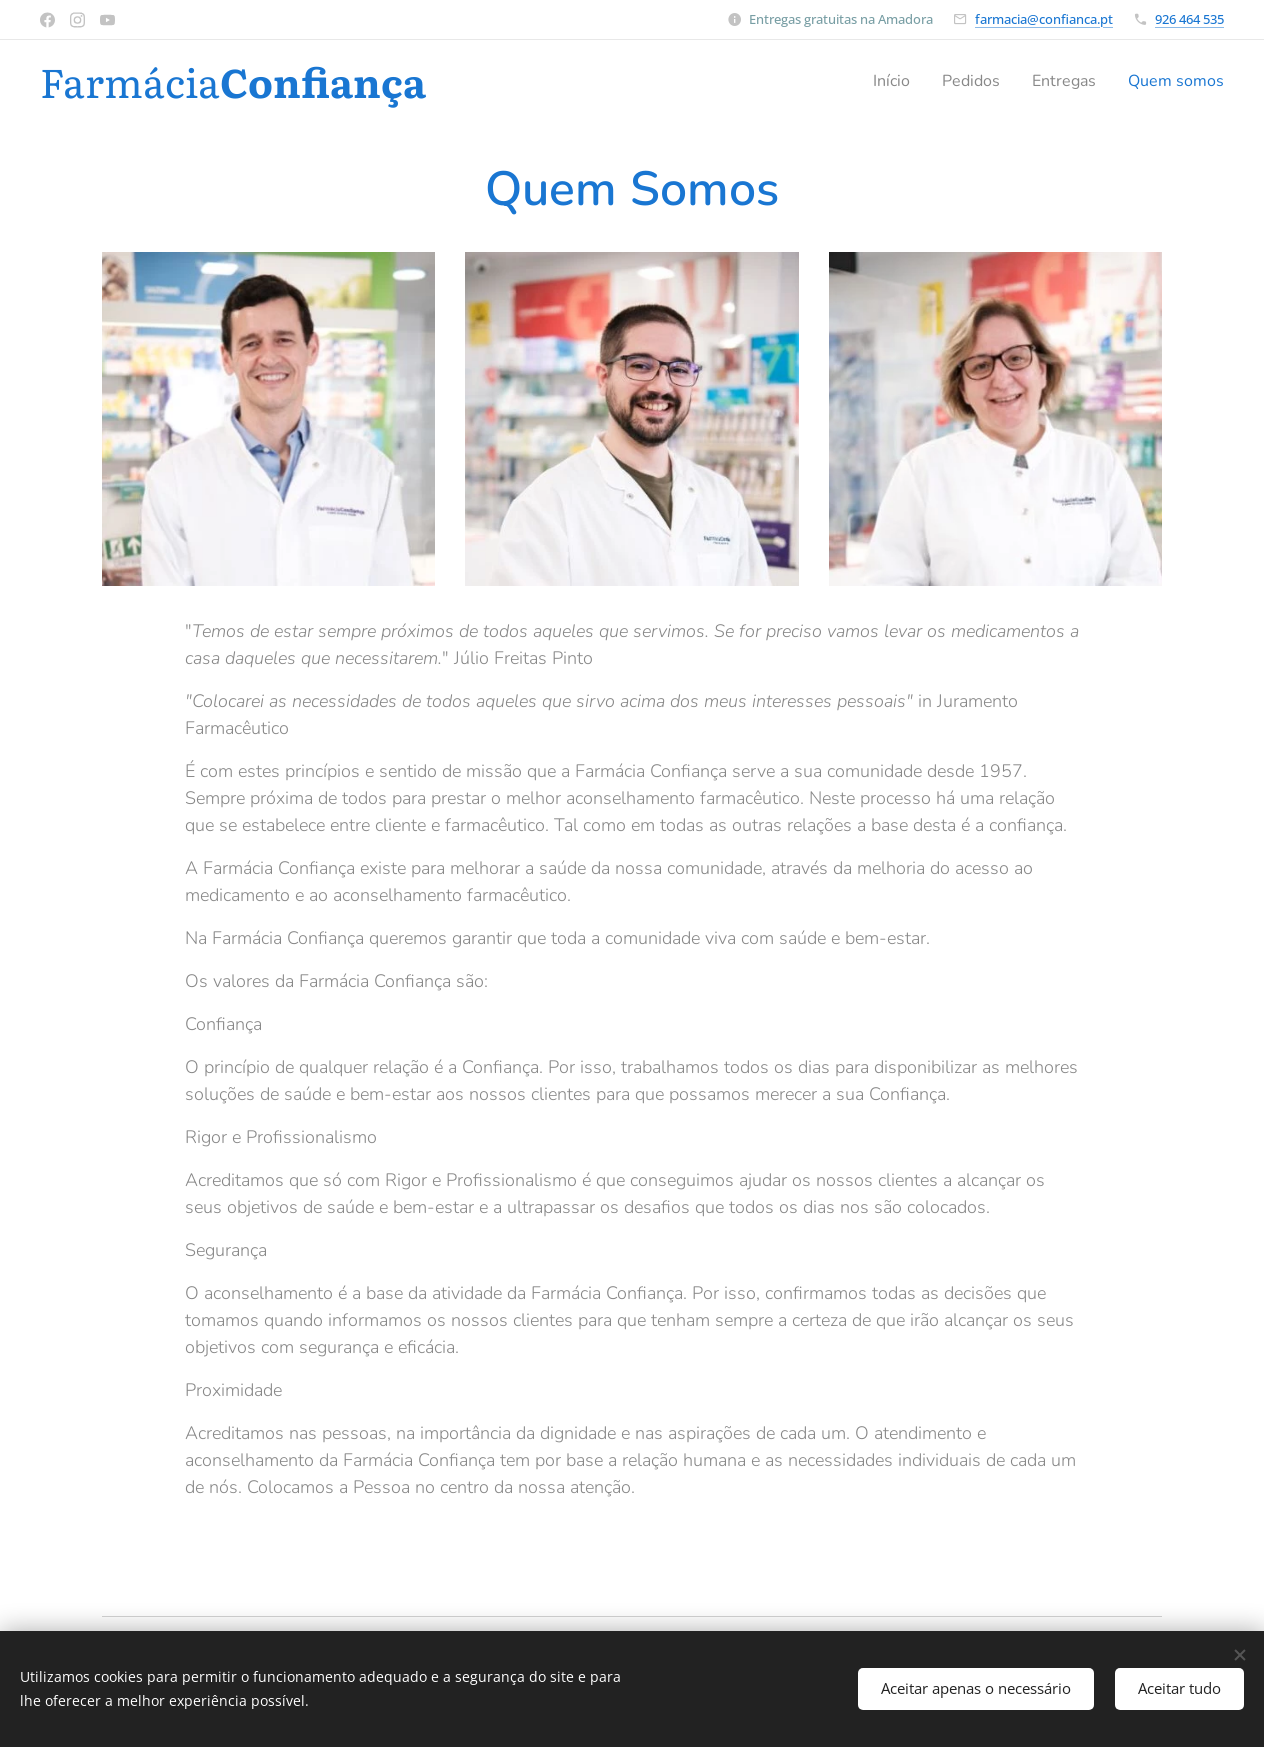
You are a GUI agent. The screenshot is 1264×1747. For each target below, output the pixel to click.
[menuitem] (874, 81)
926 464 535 (1189, 19)
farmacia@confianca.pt (1044, 19)
